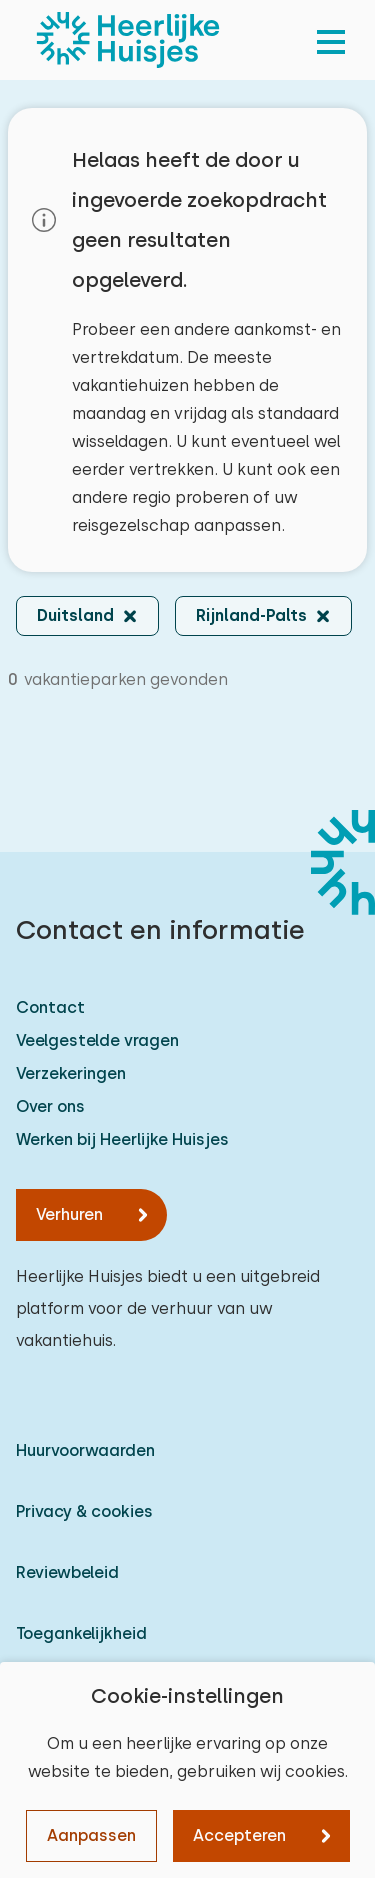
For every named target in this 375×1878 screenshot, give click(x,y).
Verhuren (69, 1214)
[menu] (331, 40)
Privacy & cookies (84, 1511)
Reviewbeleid (67, 1572)
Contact (50, 1007)
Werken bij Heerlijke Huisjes (122, 1139)
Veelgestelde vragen (97, 1040)
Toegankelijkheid (81, 1633)
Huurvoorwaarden (85, 1450)
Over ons (50, 1106)
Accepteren (239, 1835)
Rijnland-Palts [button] (251, 615)
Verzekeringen (71, 1073)
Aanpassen (91, 1835)
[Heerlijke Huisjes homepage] (128, 40)
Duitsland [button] (75, 615)
